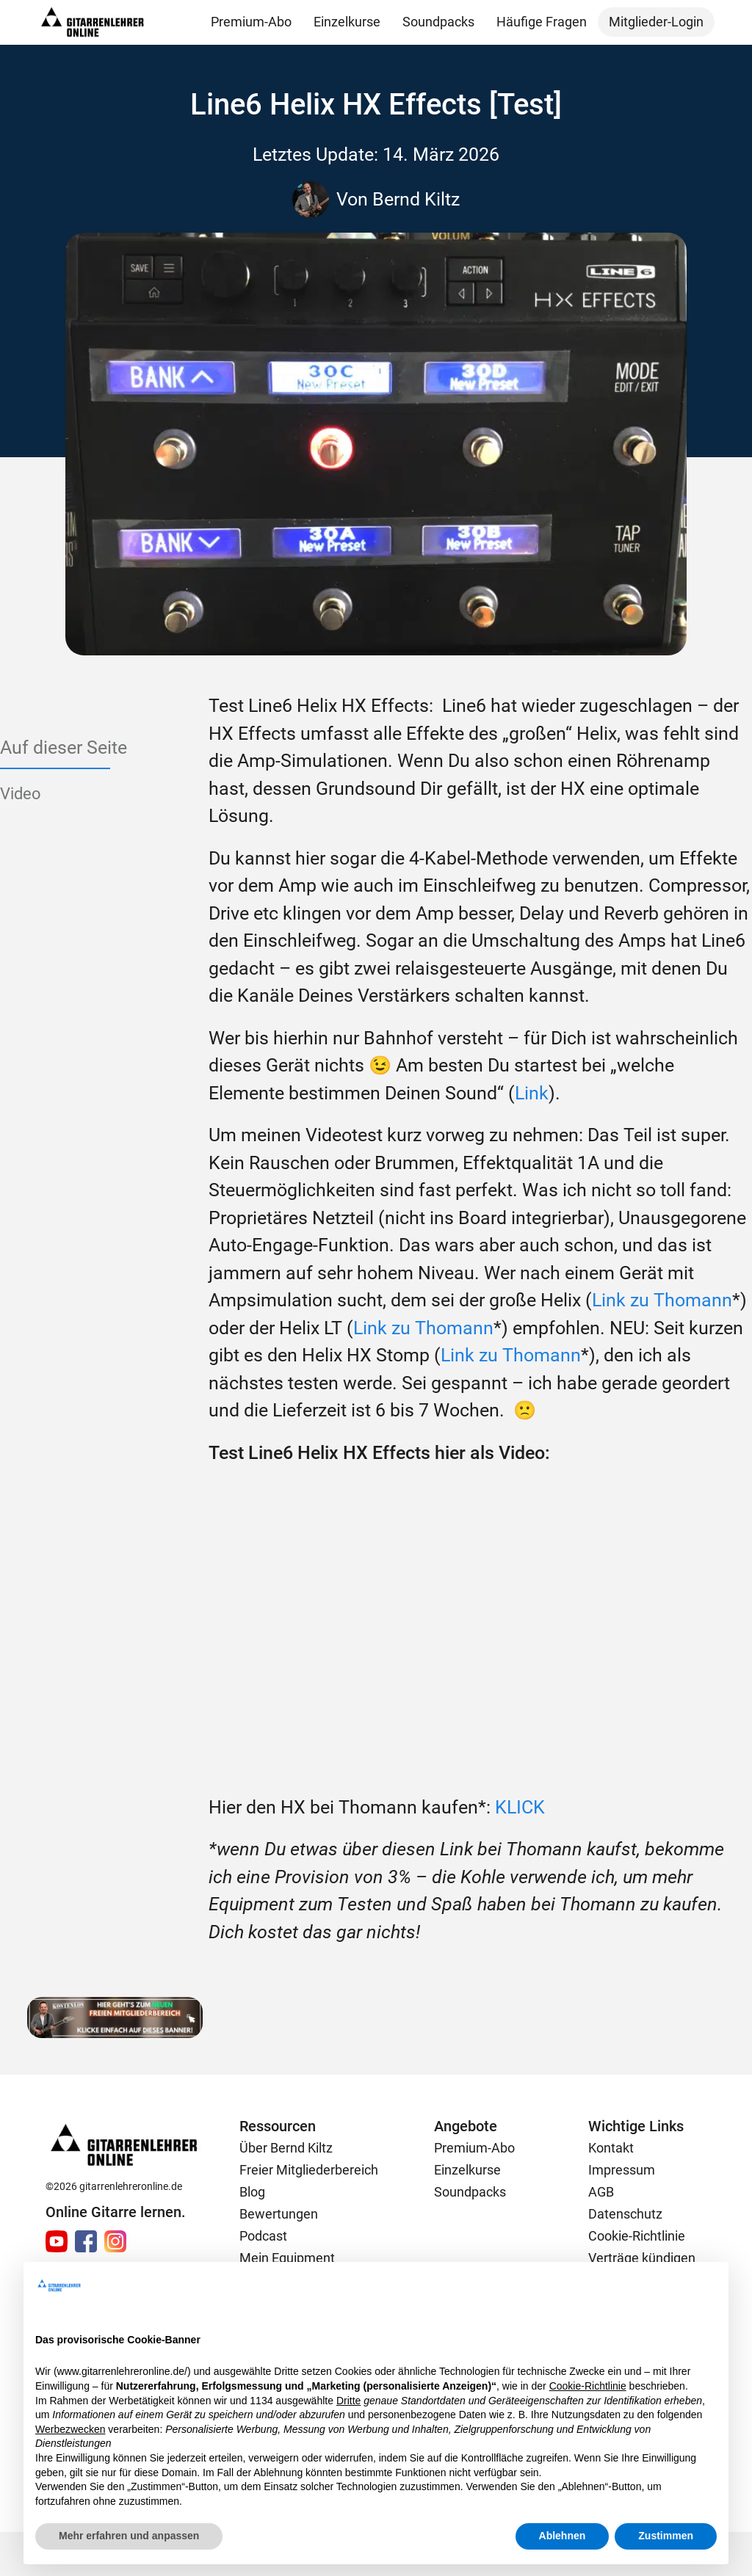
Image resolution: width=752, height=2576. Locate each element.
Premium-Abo (251, 21)
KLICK (520, 1807)
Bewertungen (278, 2214)
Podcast (263, 2236)
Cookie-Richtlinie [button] (587, 2386)
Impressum (621, 2169)
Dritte (348, 2400)
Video (20, 794)
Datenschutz (625, 2214)
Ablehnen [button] (562, 2536)
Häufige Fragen (541, 21)
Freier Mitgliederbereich (308, 2169)
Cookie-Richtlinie (636, 2236)
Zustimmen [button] (665, 2536)
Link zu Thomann (662, 1300)
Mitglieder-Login (656, 21)
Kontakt (611, 2147)
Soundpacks (438, 21)
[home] (92, 22)
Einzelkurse (347, 21)
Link (532, 1093)
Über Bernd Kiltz (286, 2147)
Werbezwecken (70, 2429)
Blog (252, 2192)
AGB (601, 2192)
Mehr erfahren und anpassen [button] (129, 2536)
